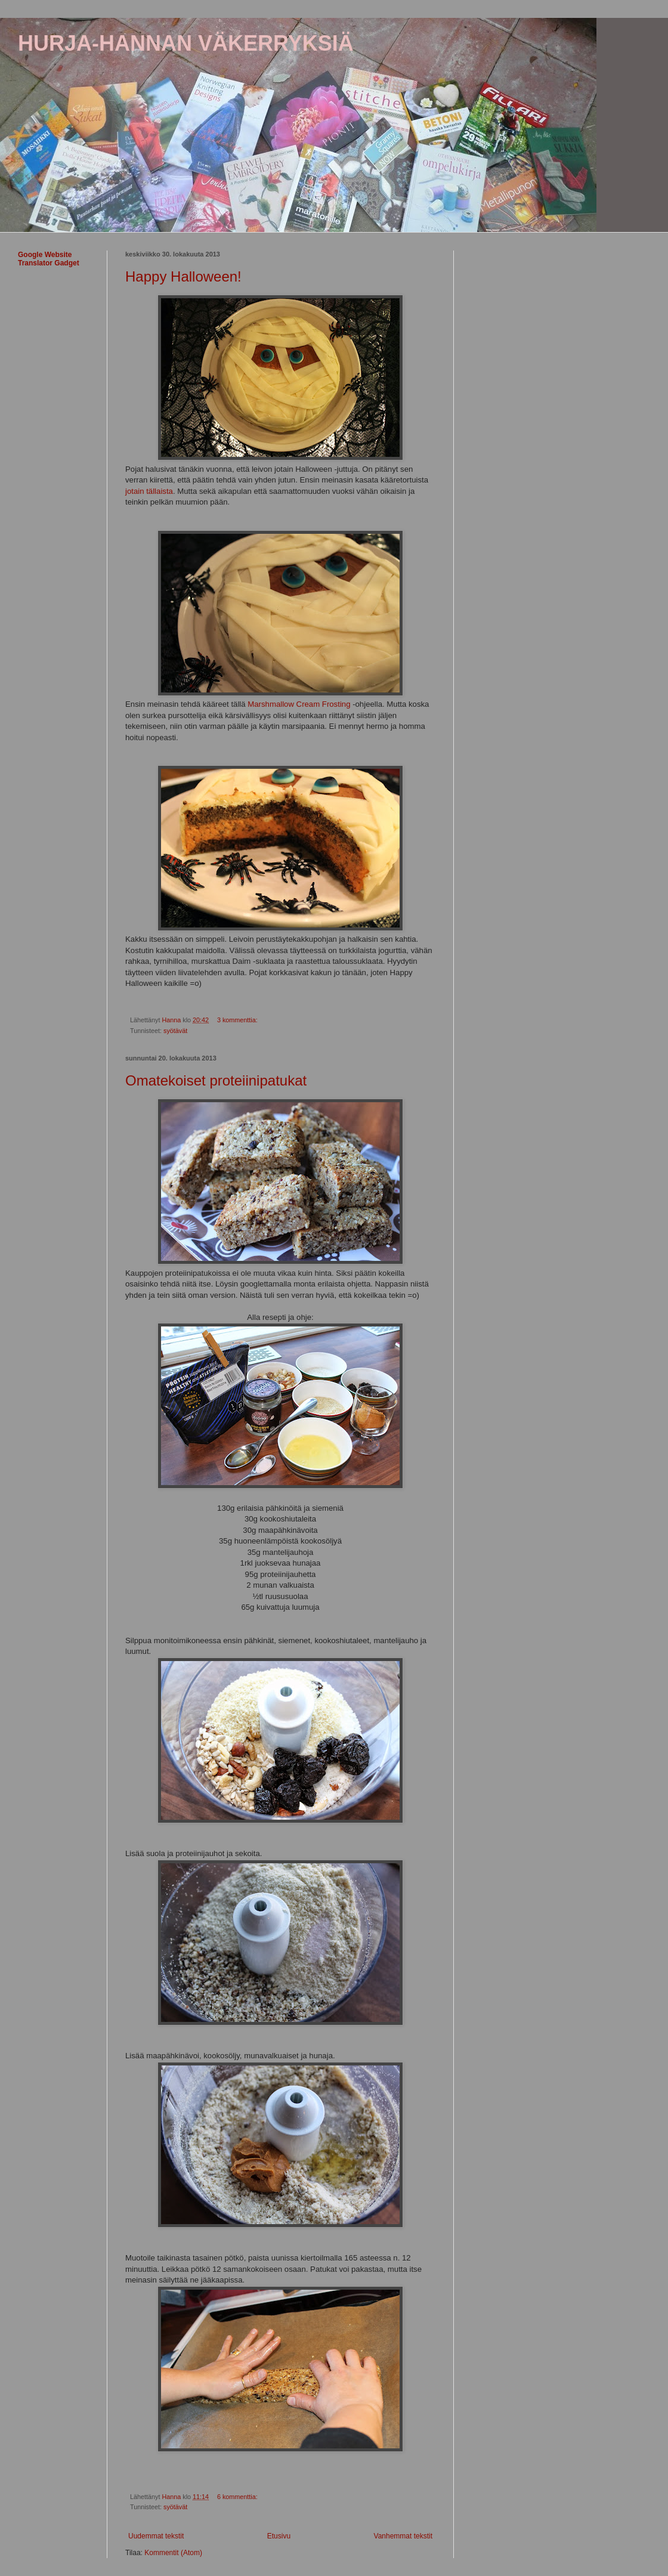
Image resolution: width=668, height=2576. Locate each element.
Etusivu (278, 2536)
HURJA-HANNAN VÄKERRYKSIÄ (186, 43)
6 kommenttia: (238, 2496)
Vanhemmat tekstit (403, 2536)
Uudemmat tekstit (156, 2536)
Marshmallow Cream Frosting (299, 704)
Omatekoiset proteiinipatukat (216, 1080)
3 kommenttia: (238, 1019)
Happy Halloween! (183, 276)
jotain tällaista (149, 491)
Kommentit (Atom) (173, 2553)
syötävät (175, 1030)
